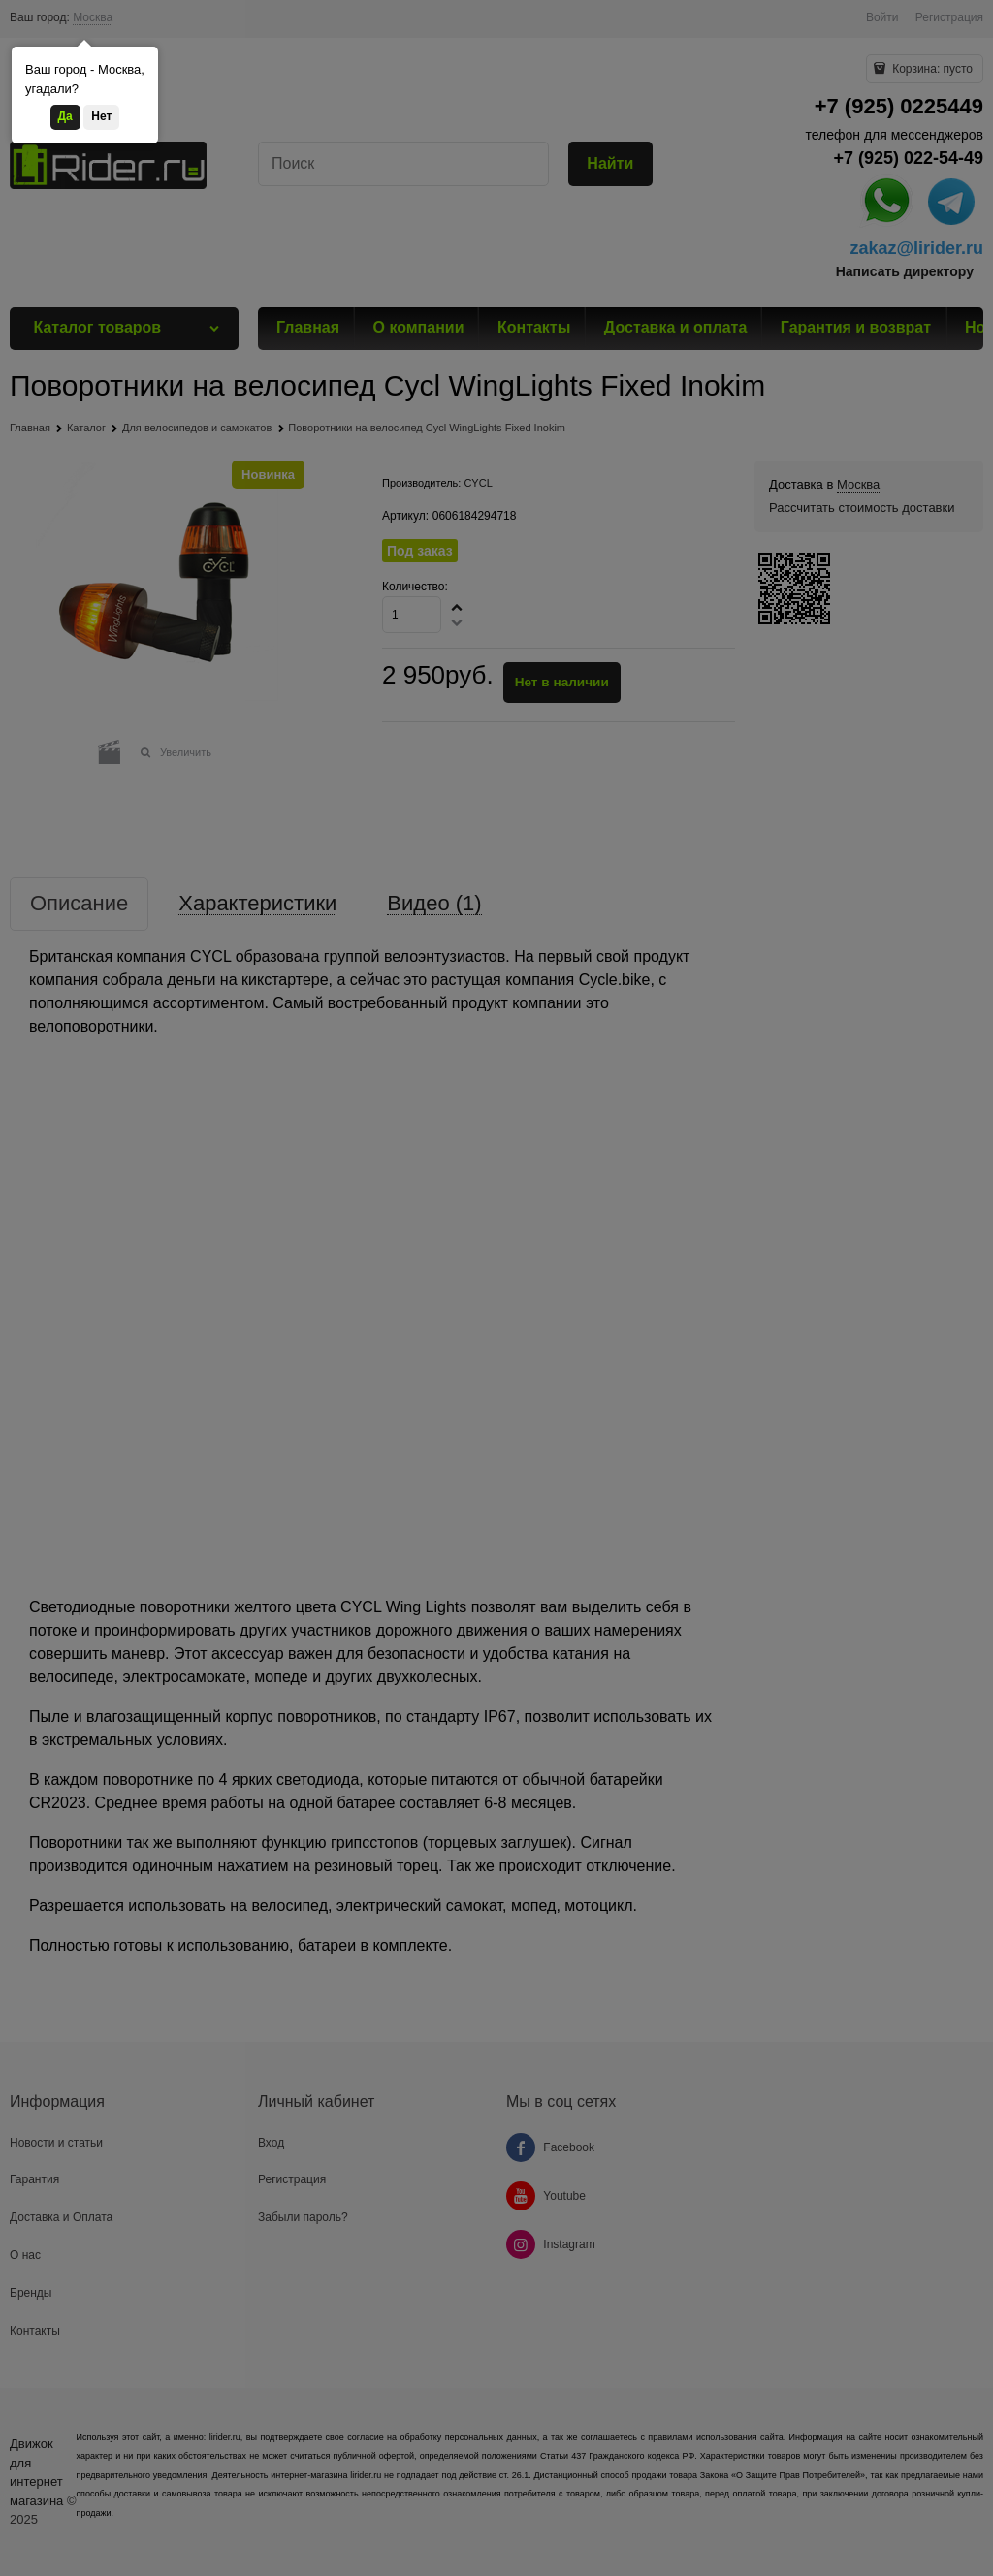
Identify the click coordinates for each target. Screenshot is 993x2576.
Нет (101, 116)
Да (65, 116)
